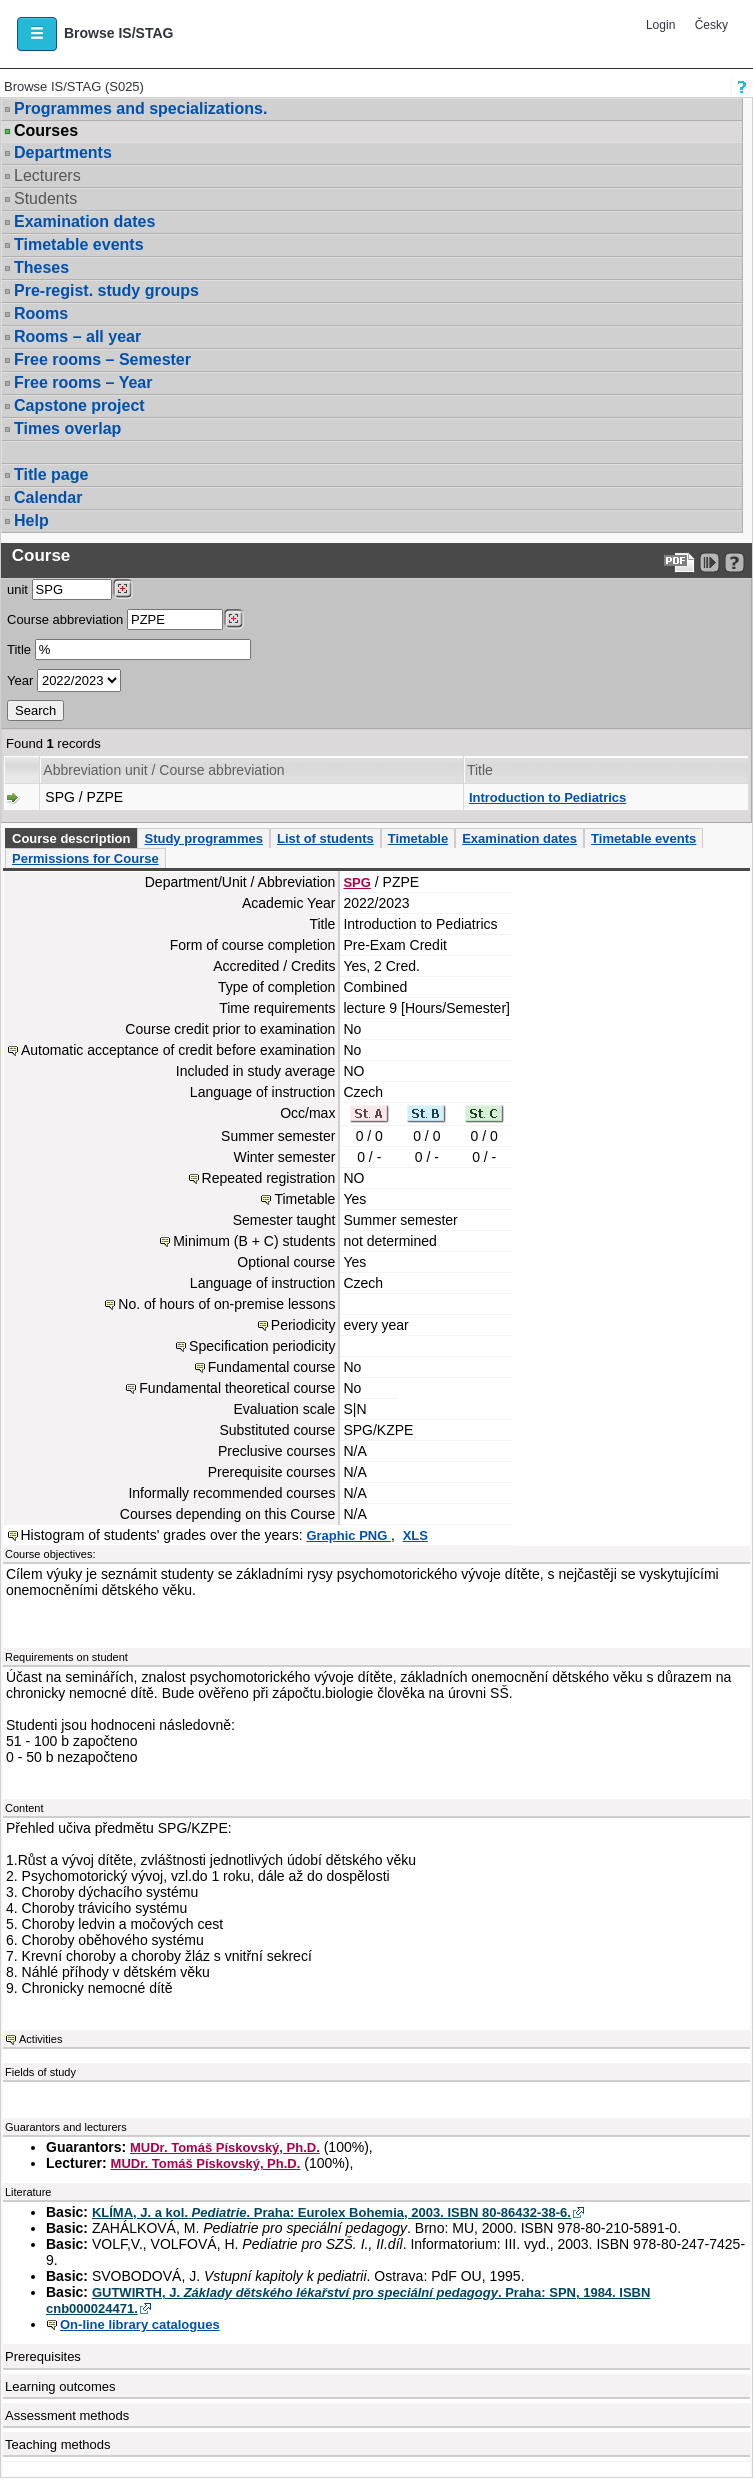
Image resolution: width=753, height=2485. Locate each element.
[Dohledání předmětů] (233, 619)
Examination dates (84, 221)
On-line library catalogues (140, 2324)
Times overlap (67, 428)
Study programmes (203, 838)
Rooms (41, 313)
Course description (71, 838)
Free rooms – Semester (102, 359)
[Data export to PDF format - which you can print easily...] (679, 562)
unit (17, 589)
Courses (46, 131)
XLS (415, 1535)
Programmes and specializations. (140, 108)
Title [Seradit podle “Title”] (480, 770)
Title (19, 649)
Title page (51, 474)
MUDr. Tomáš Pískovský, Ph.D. (225, 2147)
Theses (41, 267)
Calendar (48, 497)
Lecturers (47, 175)
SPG (356, 882)
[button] (37, 34)
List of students (325, 838)
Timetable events (79, 244)
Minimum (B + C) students (254, 1241)
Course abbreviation (65, 619)
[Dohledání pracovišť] (122, 589)
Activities (40, 2039)
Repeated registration (269, 1178)
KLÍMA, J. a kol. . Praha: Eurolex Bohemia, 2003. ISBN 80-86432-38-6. (331, 2212)
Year (20, 680)
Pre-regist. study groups (106, 290)
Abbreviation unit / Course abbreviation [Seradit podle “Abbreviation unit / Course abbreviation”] (163, 770)
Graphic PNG (348, 1535)
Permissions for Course (85, 858)
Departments (63, 152)
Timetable (418, 838)
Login (660, 25)
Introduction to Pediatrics (547, 797)
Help (31, 520)
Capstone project (79, 405)
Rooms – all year (77, 336)
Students (45, 198)
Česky (711, 25)
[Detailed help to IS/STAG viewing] (734, 562)
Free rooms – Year (83, 382)
